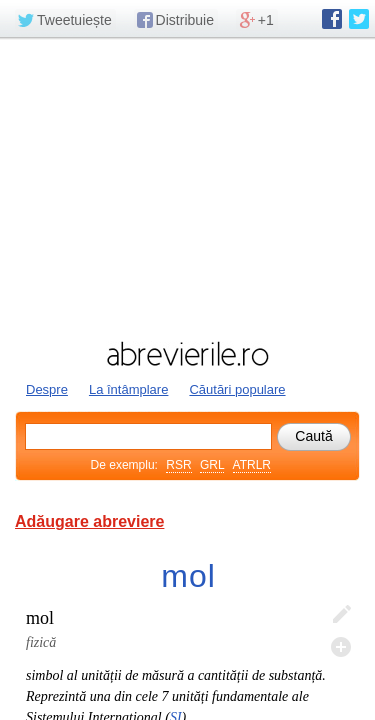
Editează (341, 615)
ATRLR (252, 465)
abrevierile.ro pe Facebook (332, 19)
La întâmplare (129, 389)
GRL (212, 465)
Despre (47, 389)
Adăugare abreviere (89, 521)
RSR (178, 465)
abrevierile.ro (187, 354)
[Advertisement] (187, 187)
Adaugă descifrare (341, 647)
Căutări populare (237, 389)
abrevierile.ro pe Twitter (359, 19)
